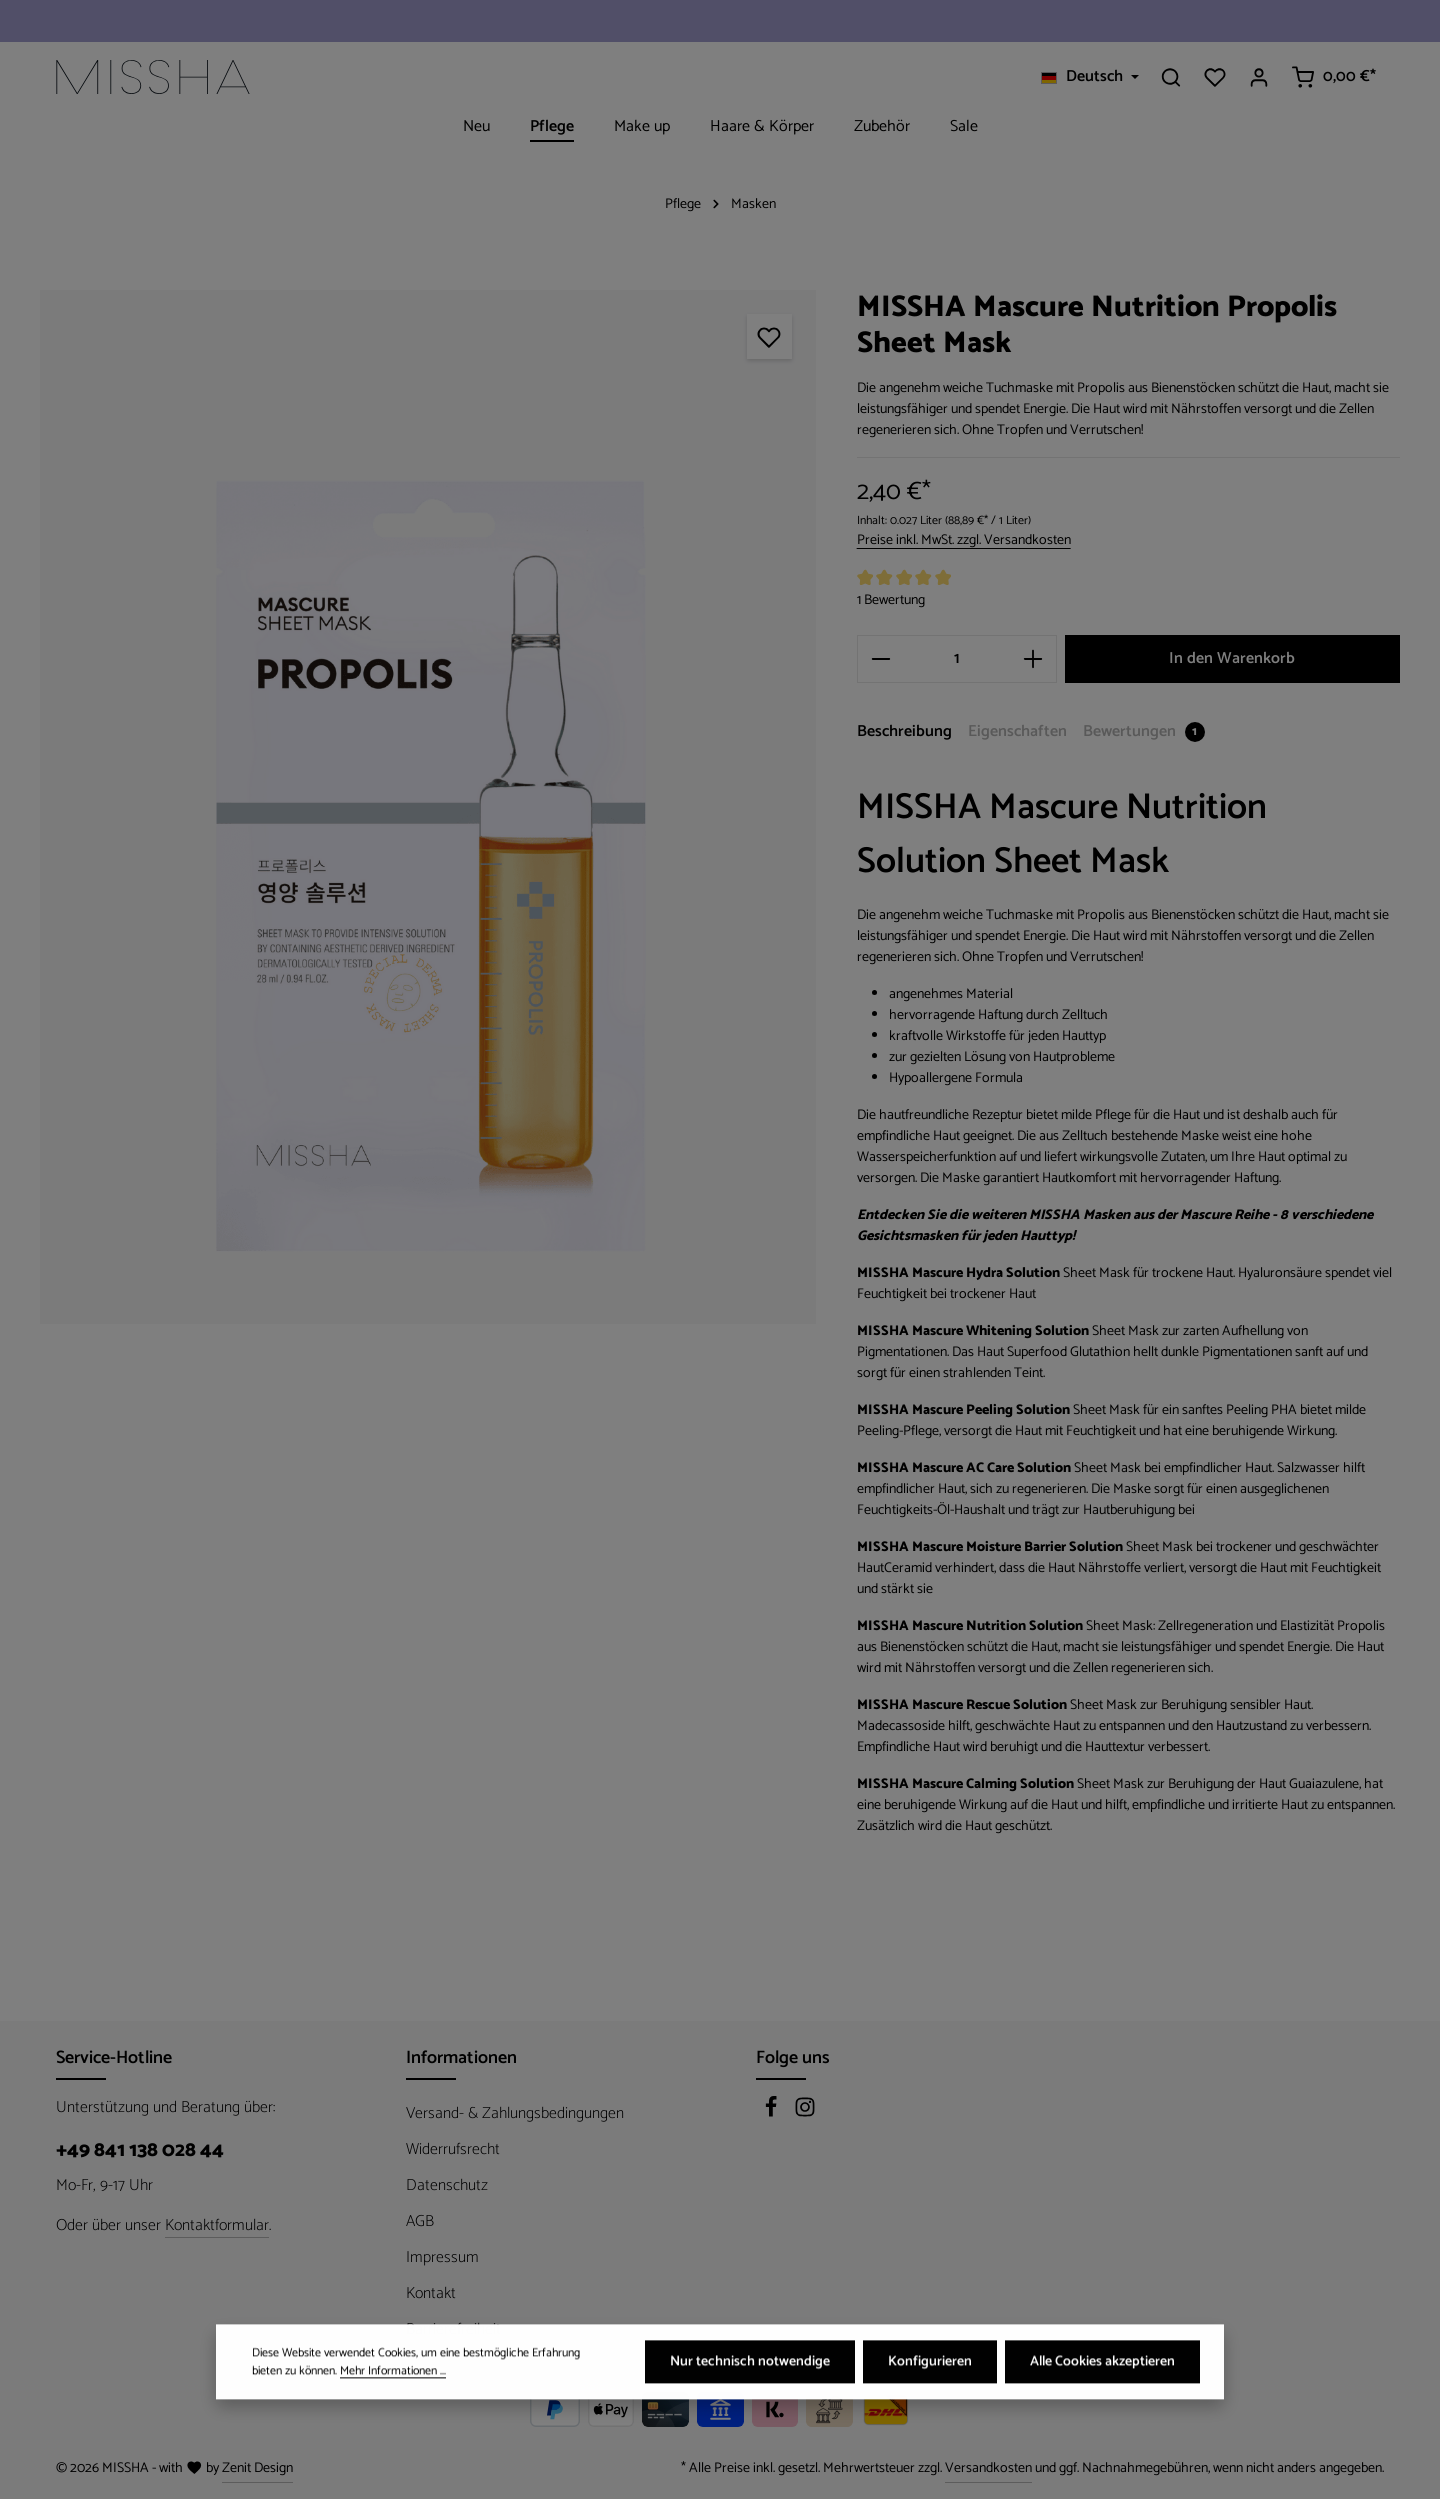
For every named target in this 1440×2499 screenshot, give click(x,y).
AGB (420, 2221)
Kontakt (431, 2293)
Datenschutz (447, 2185)
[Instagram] (805, 2113)
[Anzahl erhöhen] (1033, 659)
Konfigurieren (930, 2391)
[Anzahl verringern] (880, 659)
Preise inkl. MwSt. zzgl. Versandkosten (964, 540)
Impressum (442, 2257)
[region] (428, 807)
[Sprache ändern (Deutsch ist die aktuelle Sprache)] (1090, 77)
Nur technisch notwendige (750, 2391)
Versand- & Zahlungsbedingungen (515, 2113)
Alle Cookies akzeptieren (1102, 2391)
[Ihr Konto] (1259, 77)
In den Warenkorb (1232, 658)
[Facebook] (773, 2113)
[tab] (904, 733)
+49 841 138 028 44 (140, 2151)
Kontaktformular (217, 2226)
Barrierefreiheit (453, 2329)
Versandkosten (988, 2468)
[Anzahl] (957, 659)
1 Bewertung (891, 600)
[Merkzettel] (1215, 77)
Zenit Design (257, 2468)
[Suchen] (1171, 77)
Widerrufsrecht (453, 2149)
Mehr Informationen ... (393, 2400)
